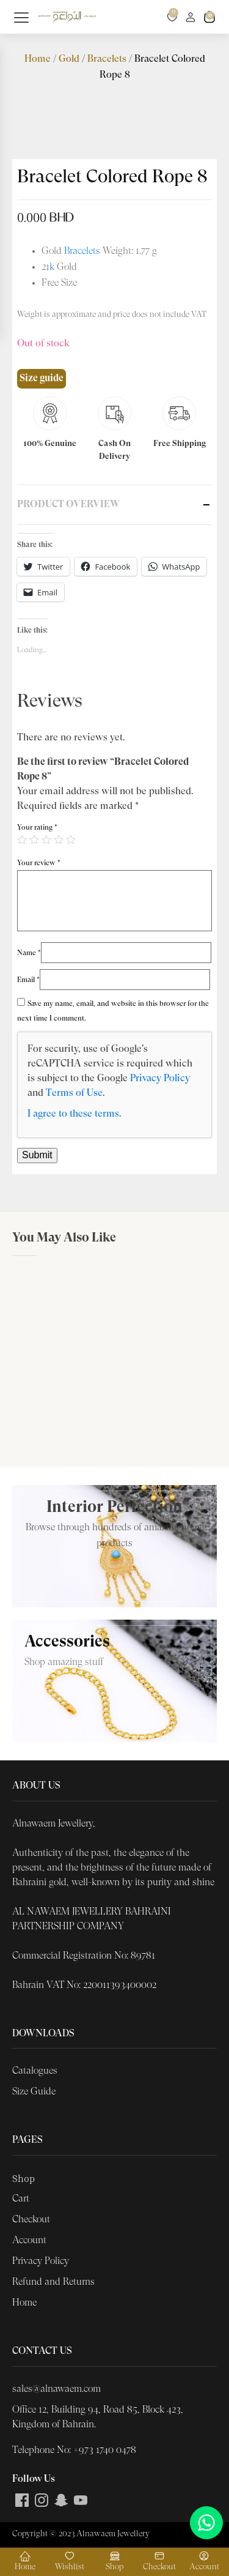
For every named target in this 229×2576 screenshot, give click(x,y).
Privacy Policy (160, 1079)
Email (28, 980)
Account (29, 2241)
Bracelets (106, 59)
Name (29, 953)
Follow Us (33, 2479)
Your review (38, 863)
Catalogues (34, 2071)
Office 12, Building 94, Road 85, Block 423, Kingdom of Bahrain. (97, 2417)
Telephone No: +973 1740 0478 (74, 2450)
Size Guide (34, 2092)
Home (37, 59)
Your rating (37, 828)
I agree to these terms (73, 1114)
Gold (69, 59)
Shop (23, 2178)
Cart (20, 2199)
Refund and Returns (53, 2282)
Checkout (31, 2220)
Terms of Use (74, 1093)
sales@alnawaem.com (56, 2389)
